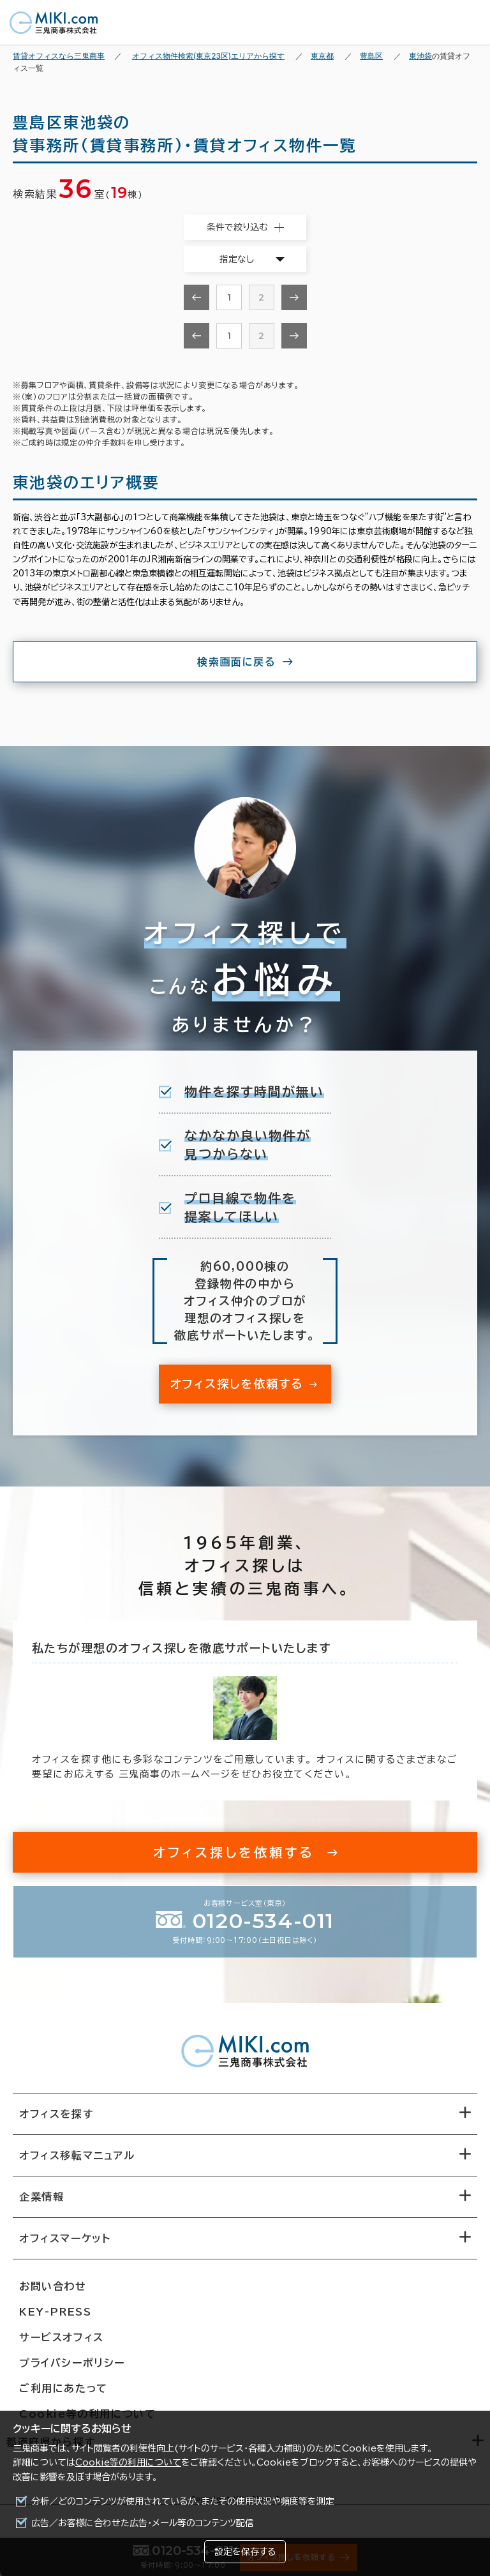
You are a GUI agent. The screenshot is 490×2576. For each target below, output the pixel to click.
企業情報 (41, 2197)
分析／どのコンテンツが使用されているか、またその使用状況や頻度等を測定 (182, 2501)
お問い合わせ (53, 2286)
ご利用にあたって (63, 2388)
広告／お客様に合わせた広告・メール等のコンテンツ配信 (142, 2523)
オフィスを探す (56, 2114)
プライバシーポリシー (72, 2363)
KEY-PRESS (55, 2312)
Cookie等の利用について (128, 2462)
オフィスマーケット (64, 2238)
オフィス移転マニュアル (77, 2155)
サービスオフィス (61, 2337)
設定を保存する (245, 2551)
